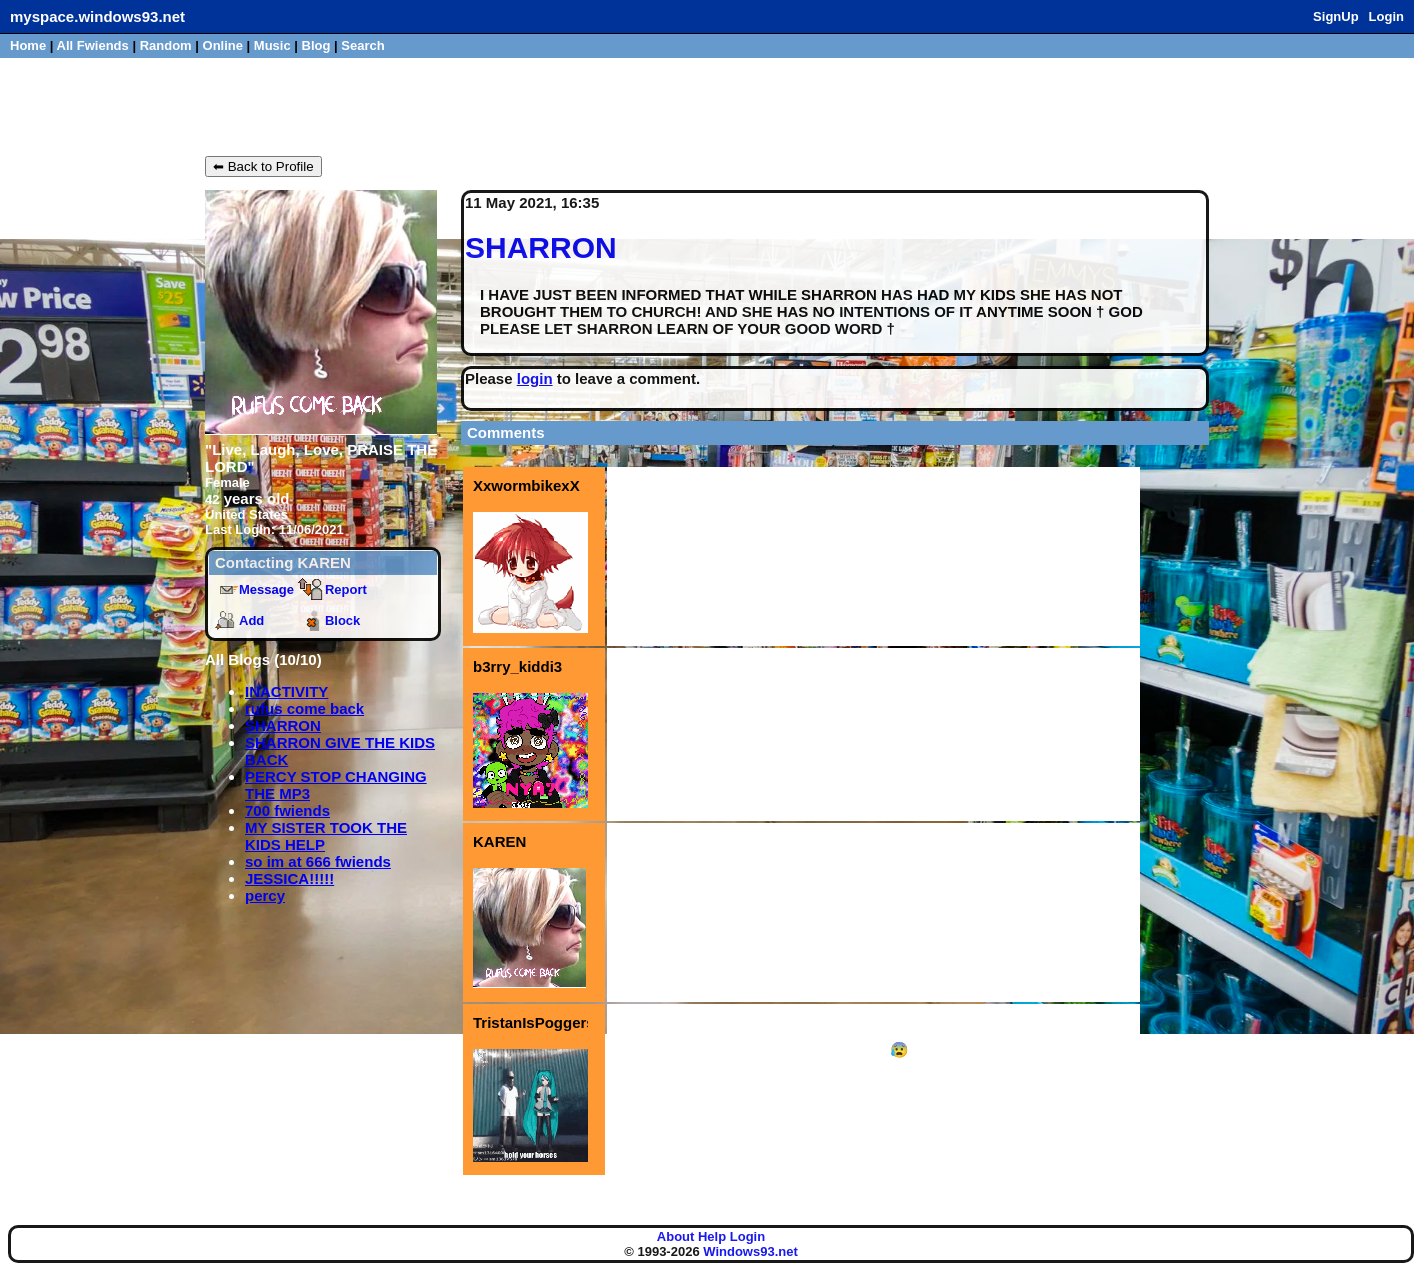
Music (272, 45)
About (676, 1236)
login (535, 378)
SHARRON (283, 725)
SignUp (1336, 16)
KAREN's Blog (282, 104)
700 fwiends (287, 810)
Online (223, 45)
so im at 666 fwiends (318, 861)
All (93, 45)
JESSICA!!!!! (289, 878)
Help (712, 1236)
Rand (166, 45)
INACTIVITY (286, 691)
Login (1386, 16)
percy (265, 895)
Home (28, 45)
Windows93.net (750, 1251)
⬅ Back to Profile (263, 166)
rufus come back (304, 708)
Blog (316, 45)
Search (362, 45)
